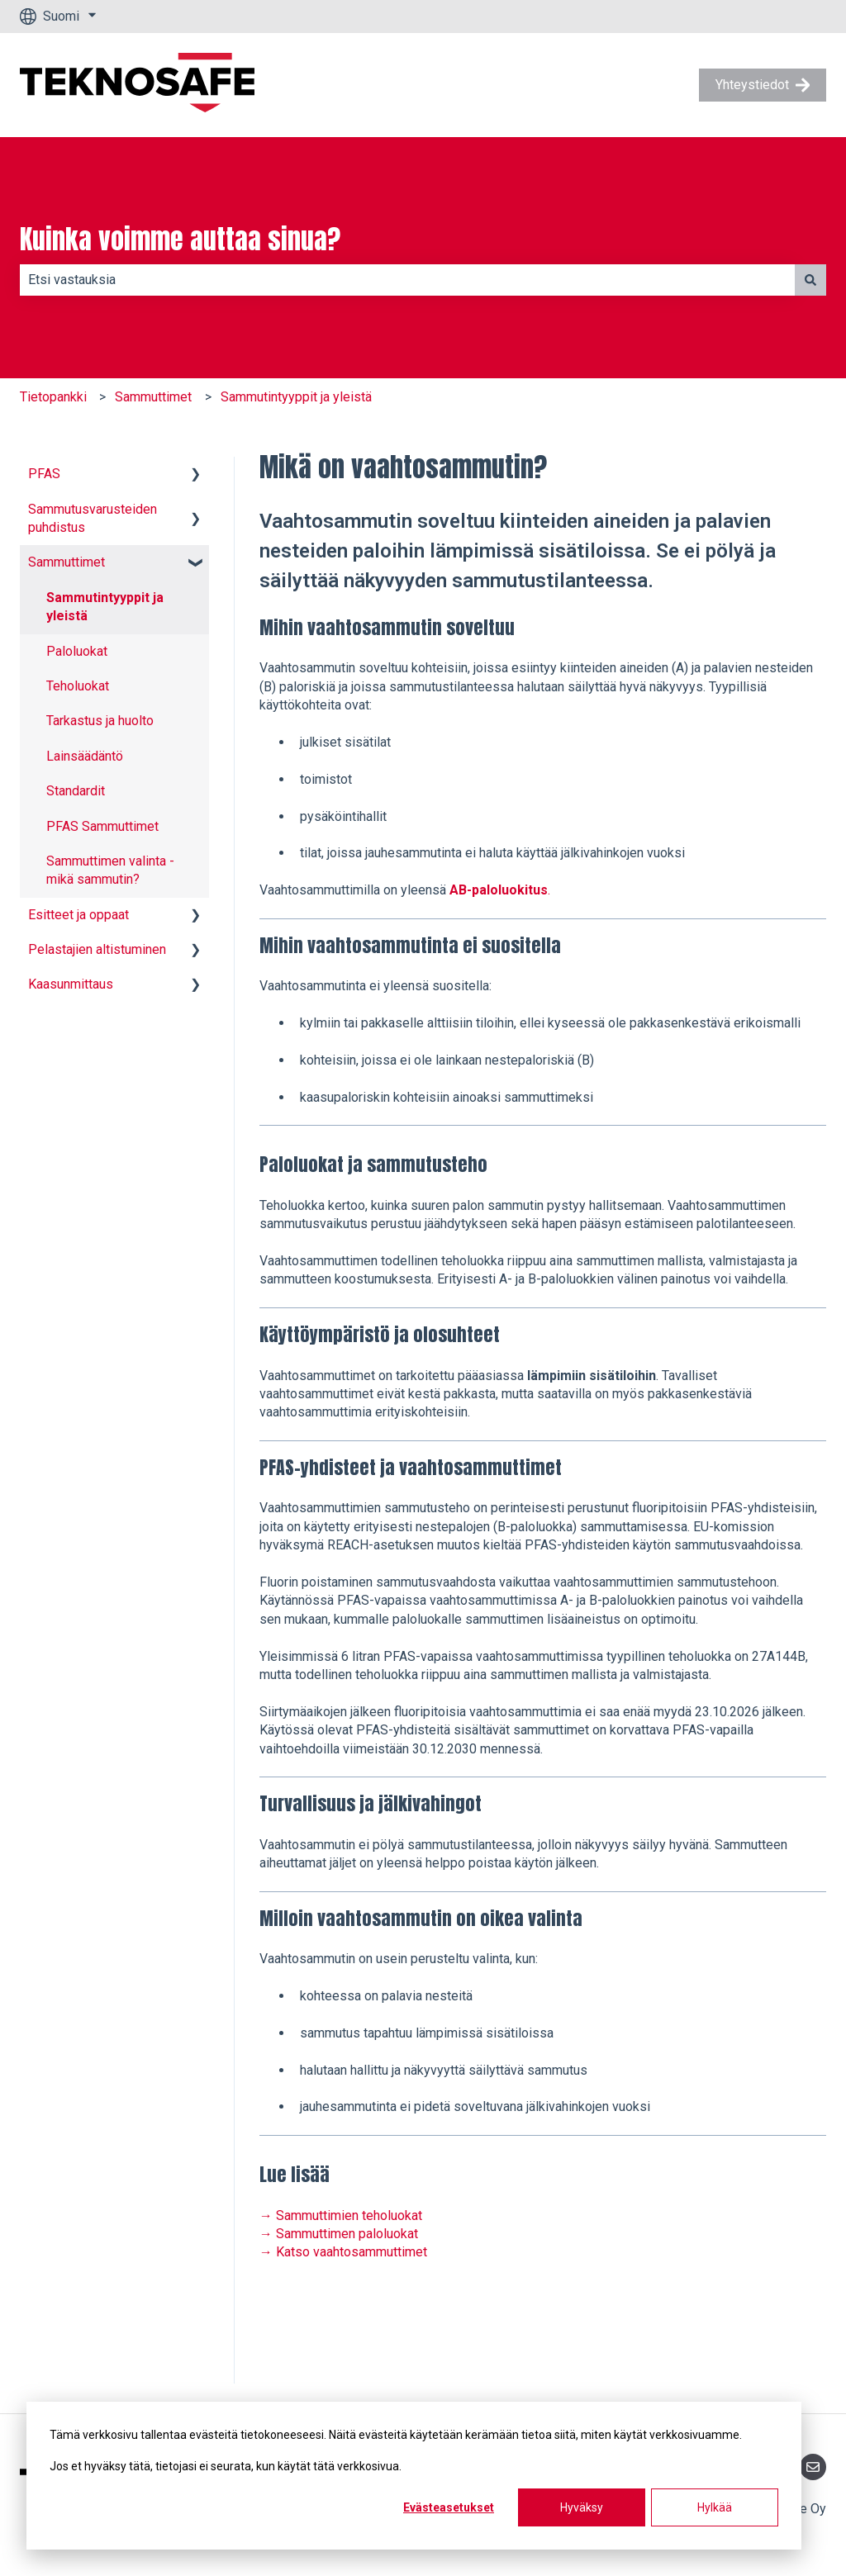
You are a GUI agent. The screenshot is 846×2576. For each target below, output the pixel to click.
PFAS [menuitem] (44, 474)
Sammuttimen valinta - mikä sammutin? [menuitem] (110, 870)
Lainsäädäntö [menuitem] (84, 756)
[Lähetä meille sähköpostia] (813, 2467)
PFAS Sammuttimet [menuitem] (102, 826)
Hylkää (714, 2507)
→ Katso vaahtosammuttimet (343, 2252)
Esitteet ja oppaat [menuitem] (78, 915)
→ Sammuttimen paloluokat (338, 2234)
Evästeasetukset (448, 2507)
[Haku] (810, 280)
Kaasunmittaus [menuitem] (70, 984)
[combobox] (407, 280)
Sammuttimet (153, 397)
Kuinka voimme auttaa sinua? (180, 239)
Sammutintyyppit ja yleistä (296, 397)
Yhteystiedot (762, 85)
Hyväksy (581, 2507)
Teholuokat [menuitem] (77, 686)
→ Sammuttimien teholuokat (340, 2215)
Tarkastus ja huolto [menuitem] (100, 720)
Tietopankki (53, 397)
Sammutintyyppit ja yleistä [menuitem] (105, 607)
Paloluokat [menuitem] (76, 651)
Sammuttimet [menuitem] (66, 562)
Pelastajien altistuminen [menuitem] (97, 949)
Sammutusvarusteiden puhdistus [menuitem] (92, 518)
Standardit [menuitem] (75, 791)
